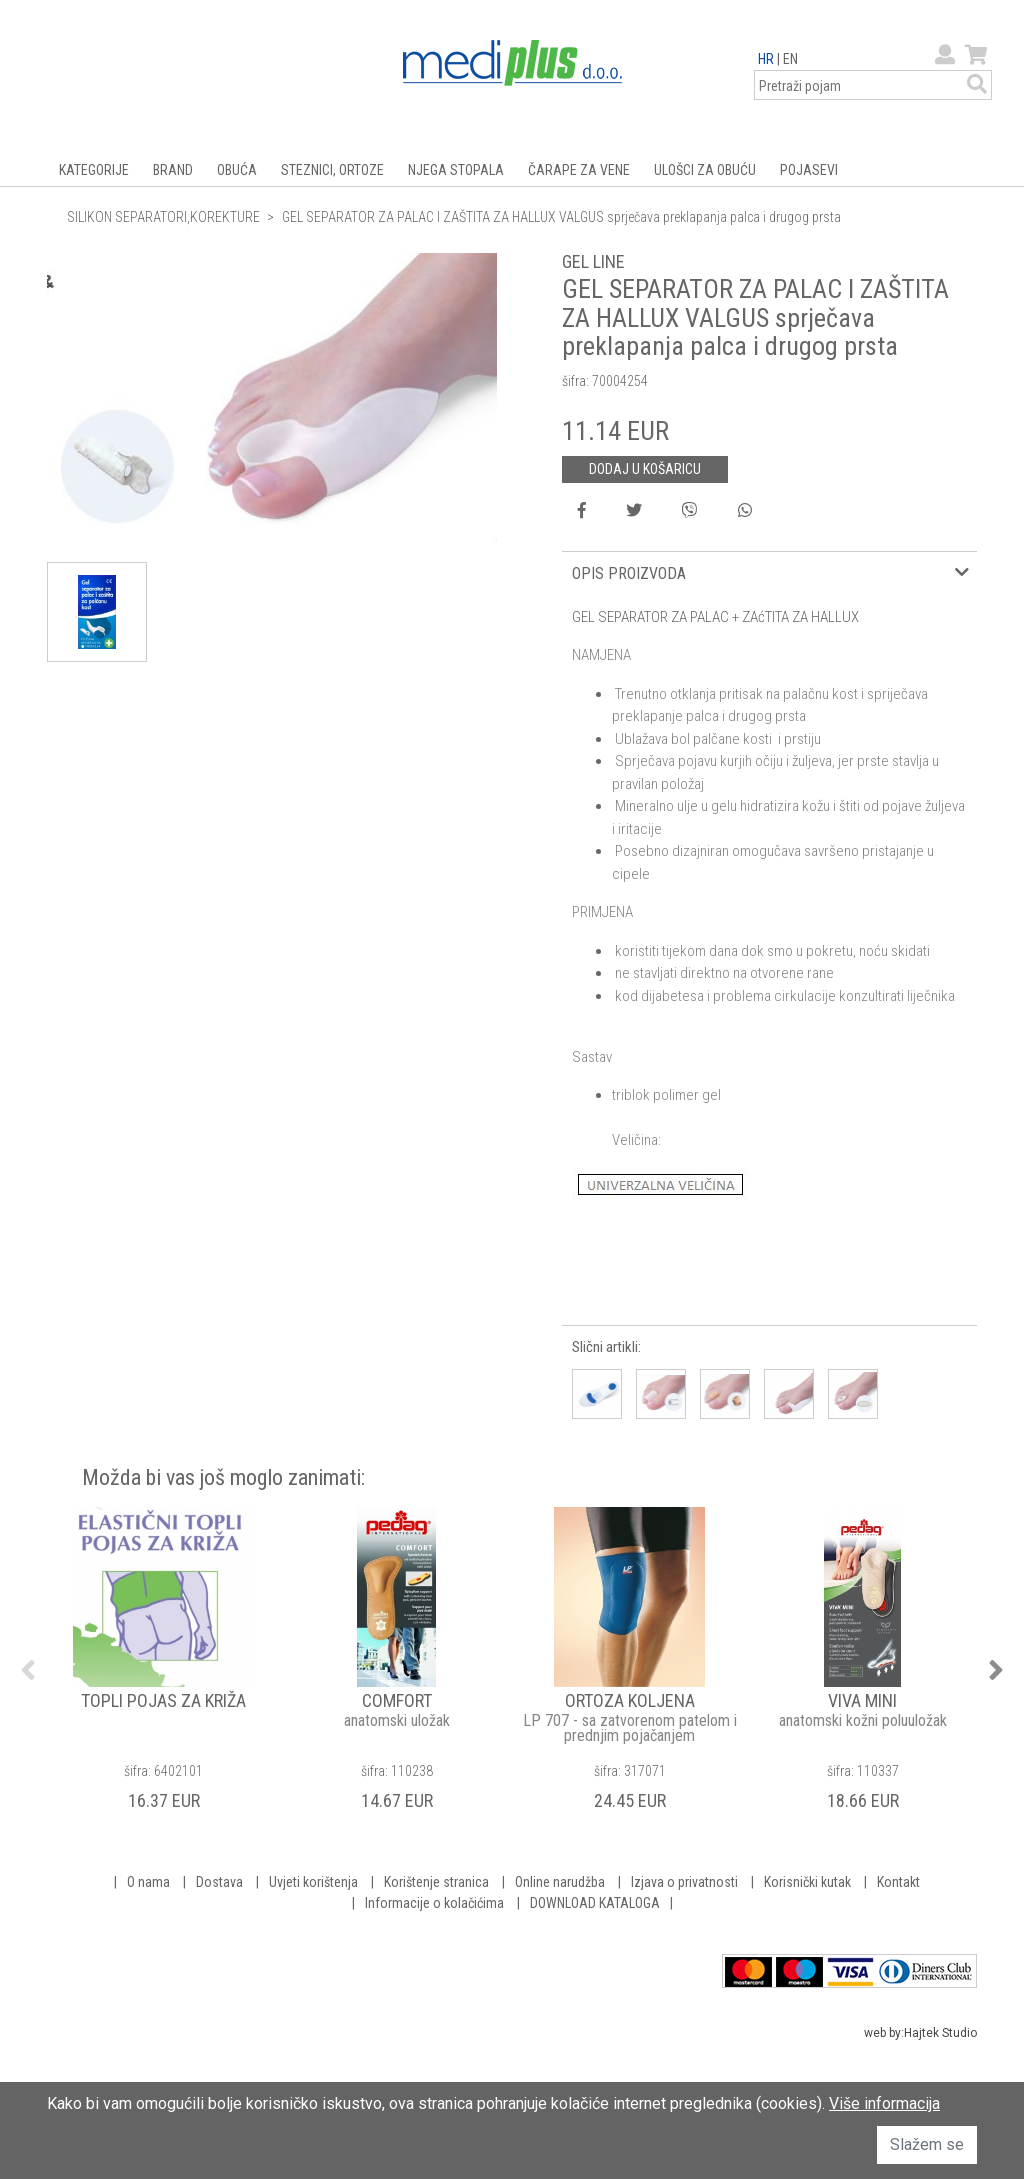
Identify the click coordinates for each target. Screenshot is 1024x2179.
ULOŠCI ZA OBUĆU (705, 170)
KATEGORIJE (94, 170)
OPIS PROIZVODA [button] (629, 573)
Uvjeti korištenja (313, 1882)
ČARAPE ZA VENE (579, 170)
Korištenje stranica (436, 1882)
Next (996, 1670)
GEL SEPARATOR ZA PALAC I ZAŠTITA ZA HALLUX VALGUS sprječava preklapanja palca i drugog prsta (561, 217)
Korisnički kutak (807, 1882)
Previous (28, 1670)
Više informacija (884, 2103)
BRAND (173, 170)
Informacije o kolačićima (434, 1903)
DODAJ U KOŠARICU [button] (645, 469)
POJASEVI (809, 170)
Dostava (219, 1882)
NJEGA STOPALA (456, 170)
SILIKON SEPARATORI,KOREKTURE (163, 217)
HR (766, 59)
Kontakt (898, 1882)
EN (790, 59)
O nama (148, 1882)
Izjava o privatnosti (684, 1882)
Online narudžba (560, 1882)
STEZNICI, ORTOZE (332, 170)
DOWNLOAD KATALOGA (595, 1903)
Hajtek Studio (940, 2033)
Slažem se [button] (927, 2144)
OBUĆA (237, 170)
